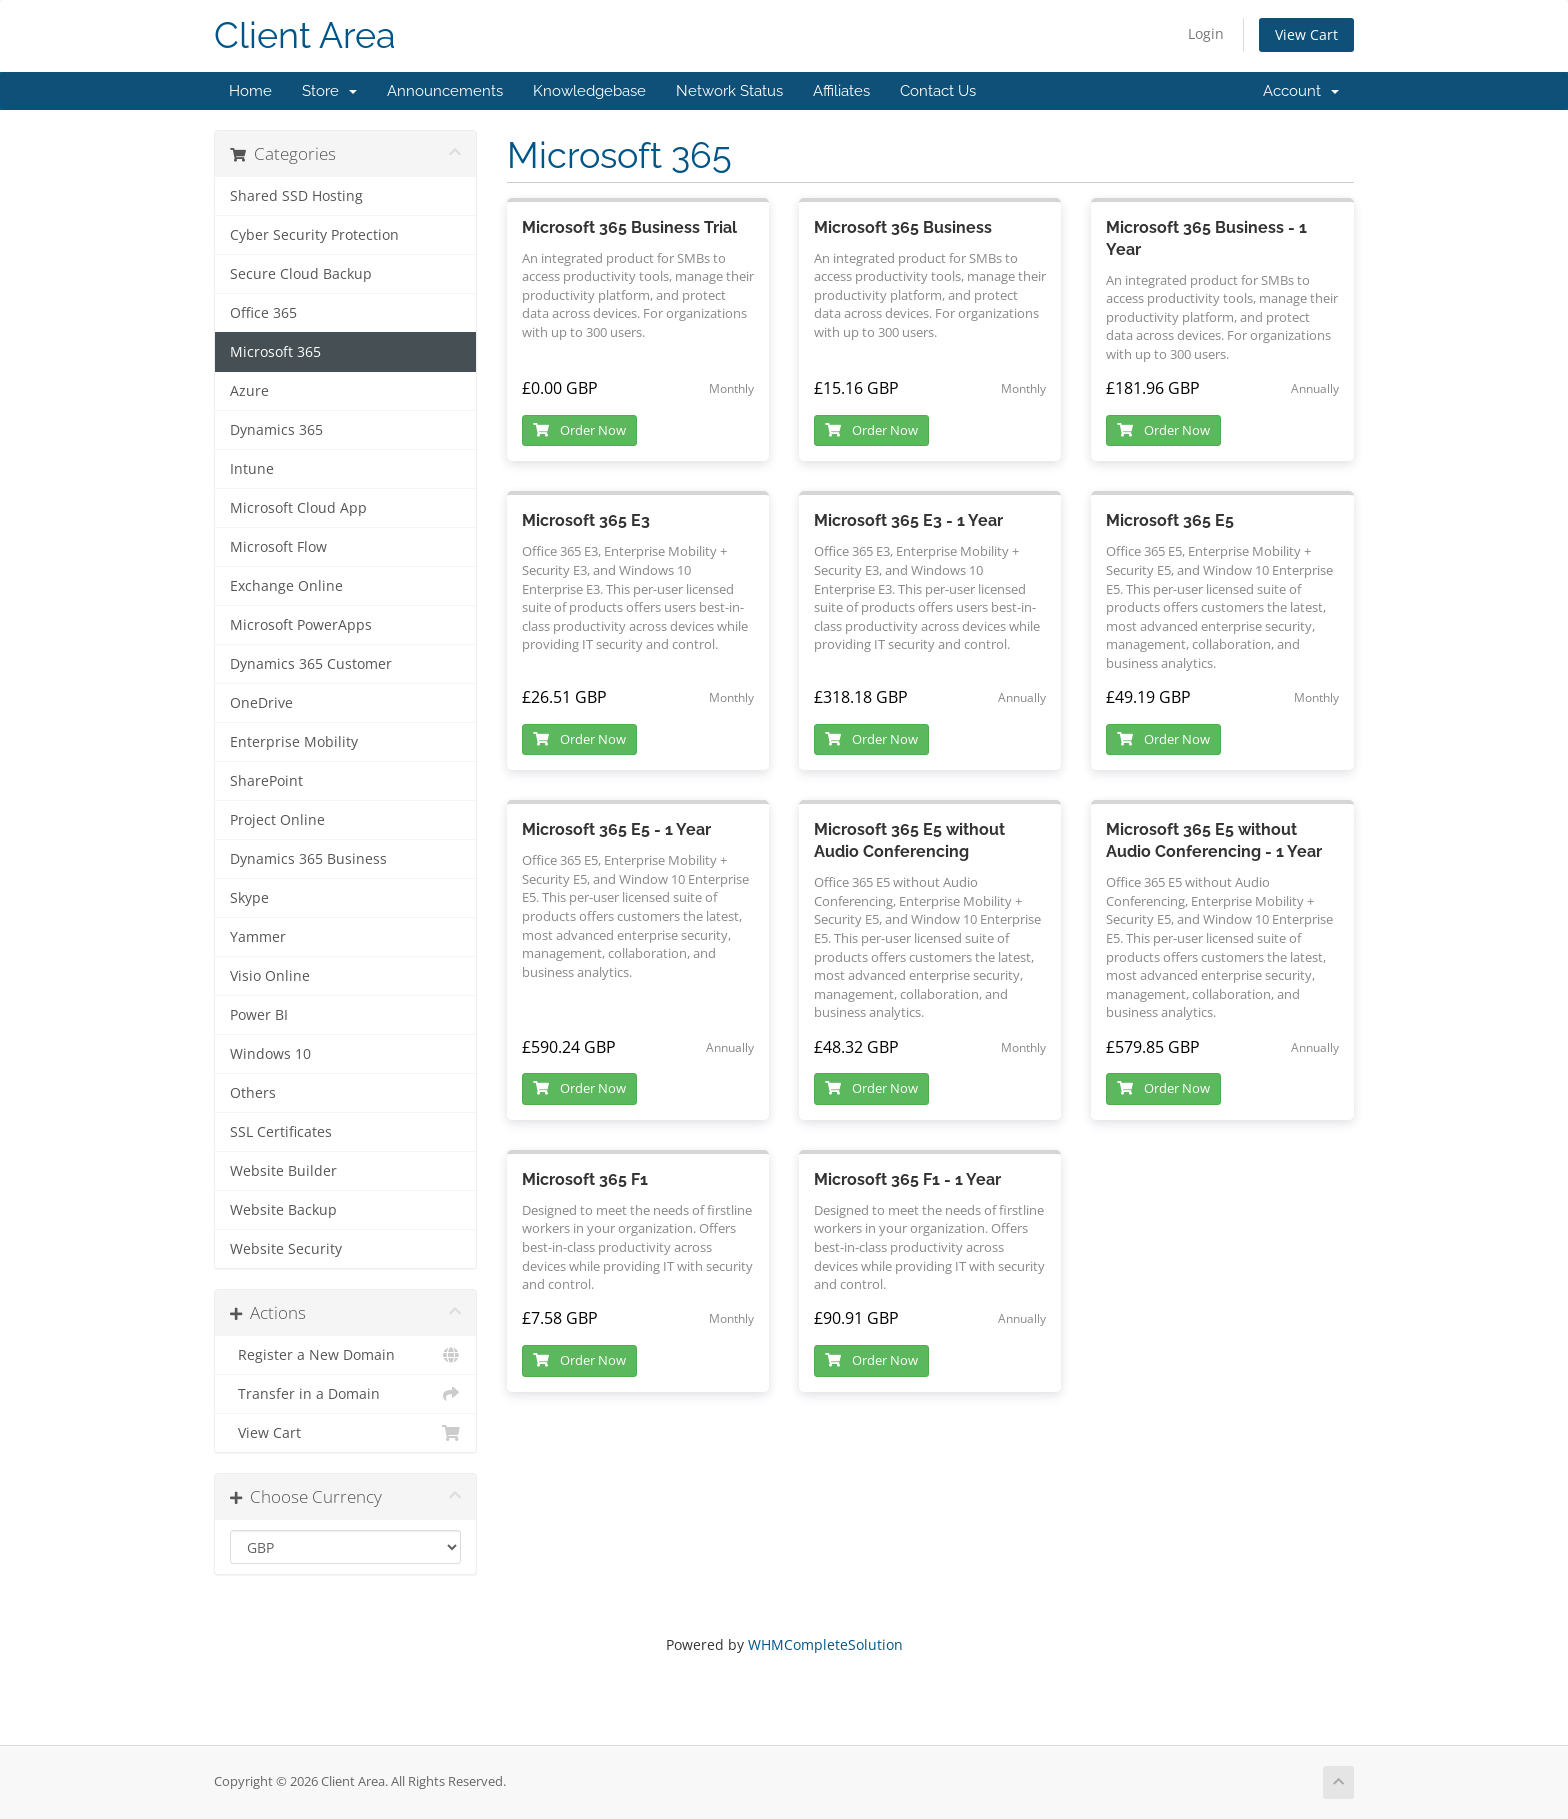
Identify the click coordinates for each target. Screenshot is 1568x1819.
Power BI (259, 1015)
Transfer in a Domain (345, 1394)
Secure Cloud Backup (301, 274)
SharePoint (266, 781)
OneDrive (261, 703)
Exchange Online (286, 586)
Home (250, 91)
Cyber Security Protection (314, 235)
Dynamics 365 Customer (311, 664)
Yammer (258, 937)
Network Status (729, 91)
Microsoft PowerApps (301, 625)
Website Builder (283, 1171)
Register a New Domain (345, 1355)
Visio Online (270, 976)
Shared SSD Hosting (296, 196)
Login (1206, 33)
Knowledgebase (589, 91)
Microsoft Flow (278, 547)
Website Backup (283, 1210)
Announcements (445, 91)
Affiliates (841, 91)
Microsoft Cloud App (298, 508)
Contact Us (938, 91)
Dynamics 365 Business (308, 859)
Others (253, 1093)
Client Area (305, 35)
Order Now (579, 430)
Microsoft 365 (275, 352)
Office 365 (263, 313)
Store (329, 91)
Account (1301, 91)
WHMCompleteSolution (825, 1644)
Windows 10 (270, 1054)
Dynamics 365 (276, 430)
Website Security (286, 1249)
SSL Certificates (281, 1132)
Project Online (277, 820)
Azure (249, 391)
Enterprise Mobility (294, 742)
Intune (252, 469)
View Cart (1306, 34)
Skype (249, 898)
